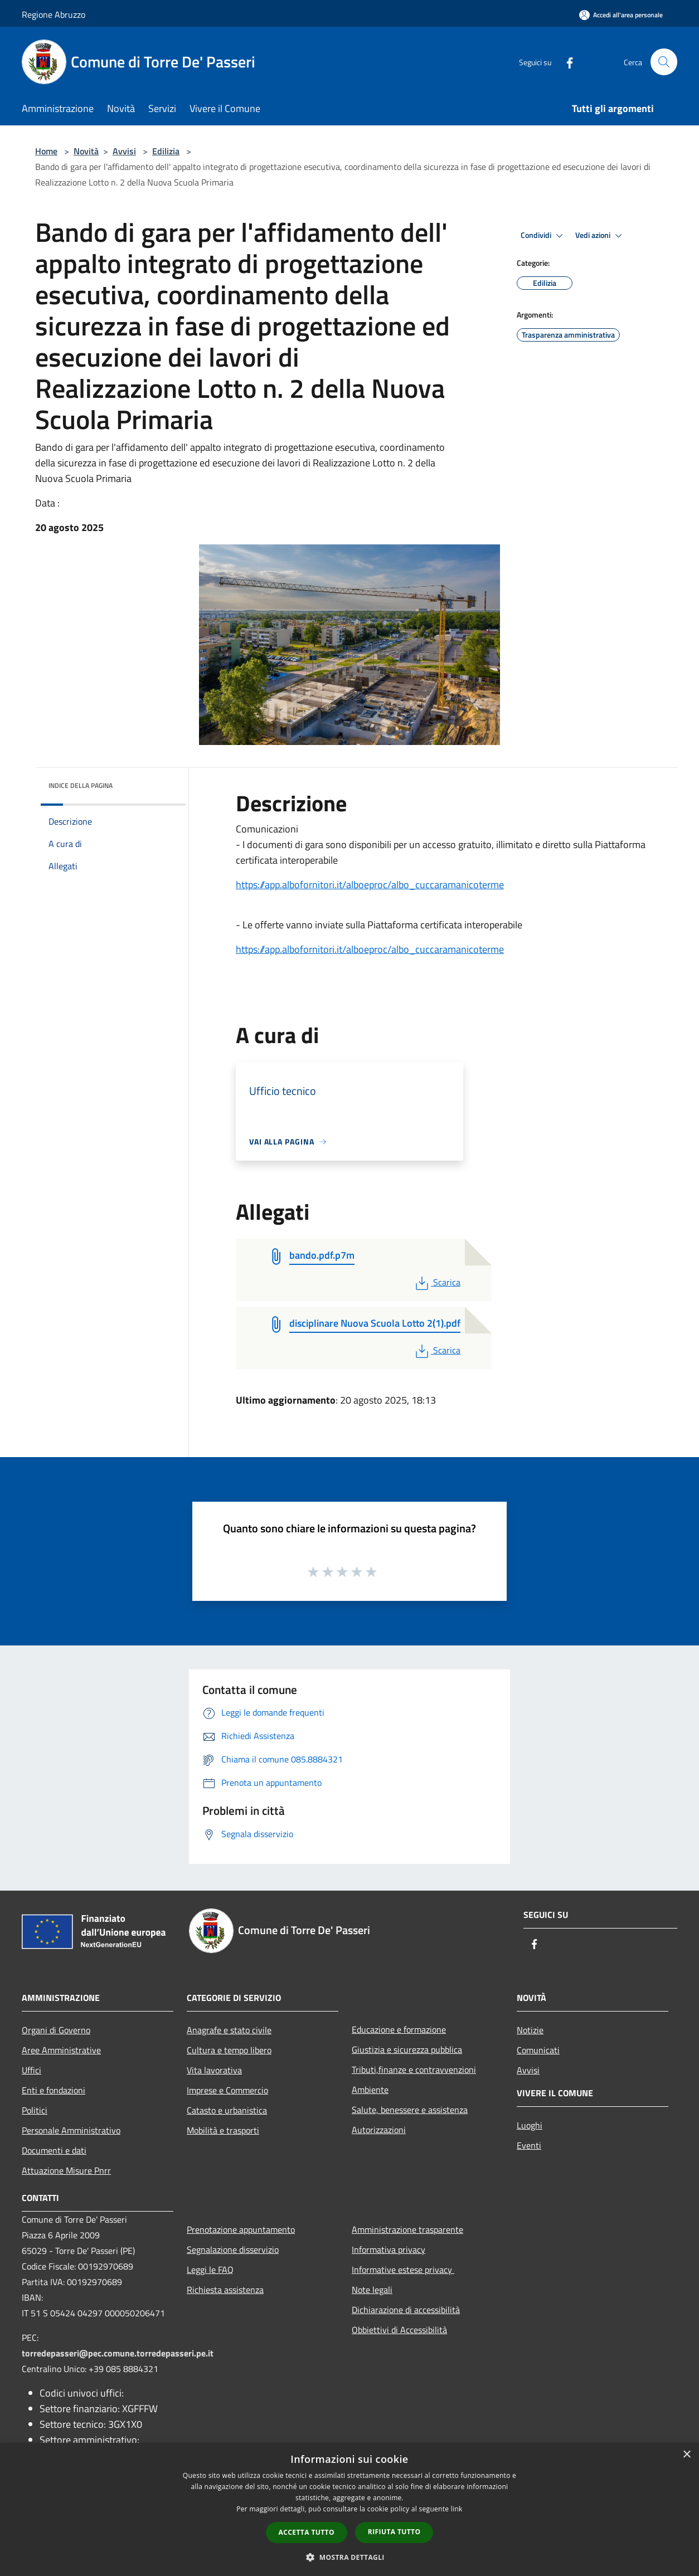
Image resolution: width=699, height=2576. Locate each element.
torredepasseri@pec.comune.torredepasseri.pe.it (117, 2353)
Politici (34, 2110)
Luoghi (529, 2125)
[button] (349, 2557)
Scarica (436, 1282)
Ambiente (370, 2089)
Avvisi (124, 151)
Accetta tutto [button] (306, 2532)
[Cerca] (664, 61)
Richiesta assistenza (225, 2289)
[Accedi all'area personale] (621, 15)
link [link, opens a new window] (457, 2509)
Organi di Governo (56, 2030)
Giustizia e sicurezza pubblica (407, 2049)
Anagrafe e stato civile (229, 2030)
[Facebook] (565, 61)
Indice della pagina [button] (80, 785)
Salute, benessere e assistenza (410, 2109)
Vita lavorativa (214, 2070)
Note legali (372, 2289)
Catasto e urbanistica (227, 2110)
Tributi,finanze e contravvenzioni (414, 2069)
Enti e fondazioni (53, 2090)
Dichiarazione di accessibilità (406, 2309)
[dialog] (349, 2509)
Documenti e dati (54, 2150)
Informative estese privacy (403, 2269)
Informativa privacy (388, 2249)
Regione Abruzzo (53, 14)
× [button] (686, 2455)
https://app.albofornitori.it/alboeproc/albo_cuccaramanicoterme (370, 884)
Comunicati (538, 2050)
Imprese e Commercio (227, 2090)
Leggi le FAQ (210, 2269)
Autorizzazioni (379, 2129)
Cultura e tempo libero (229, 2050)
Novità (86, 151)
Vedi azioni (600, 235)
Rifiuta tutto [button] (394, 2531)
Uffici (31, 2070)
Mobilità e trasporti (223, 2130)
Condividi (543, 235)
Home (46, 151)
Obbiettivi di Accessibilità (399, 2329)
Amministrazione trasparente (407, 2229)
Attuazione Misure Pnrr (66, 2170)
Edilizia (165, 151)
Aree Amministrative (61, 2050)
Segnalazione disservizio (233, 2249)
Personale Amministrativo (71, 2130)
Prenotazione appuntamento (241, 2229)
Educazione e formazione (399, 2029)
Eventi (529, 2145)
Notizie (530, 2030)
